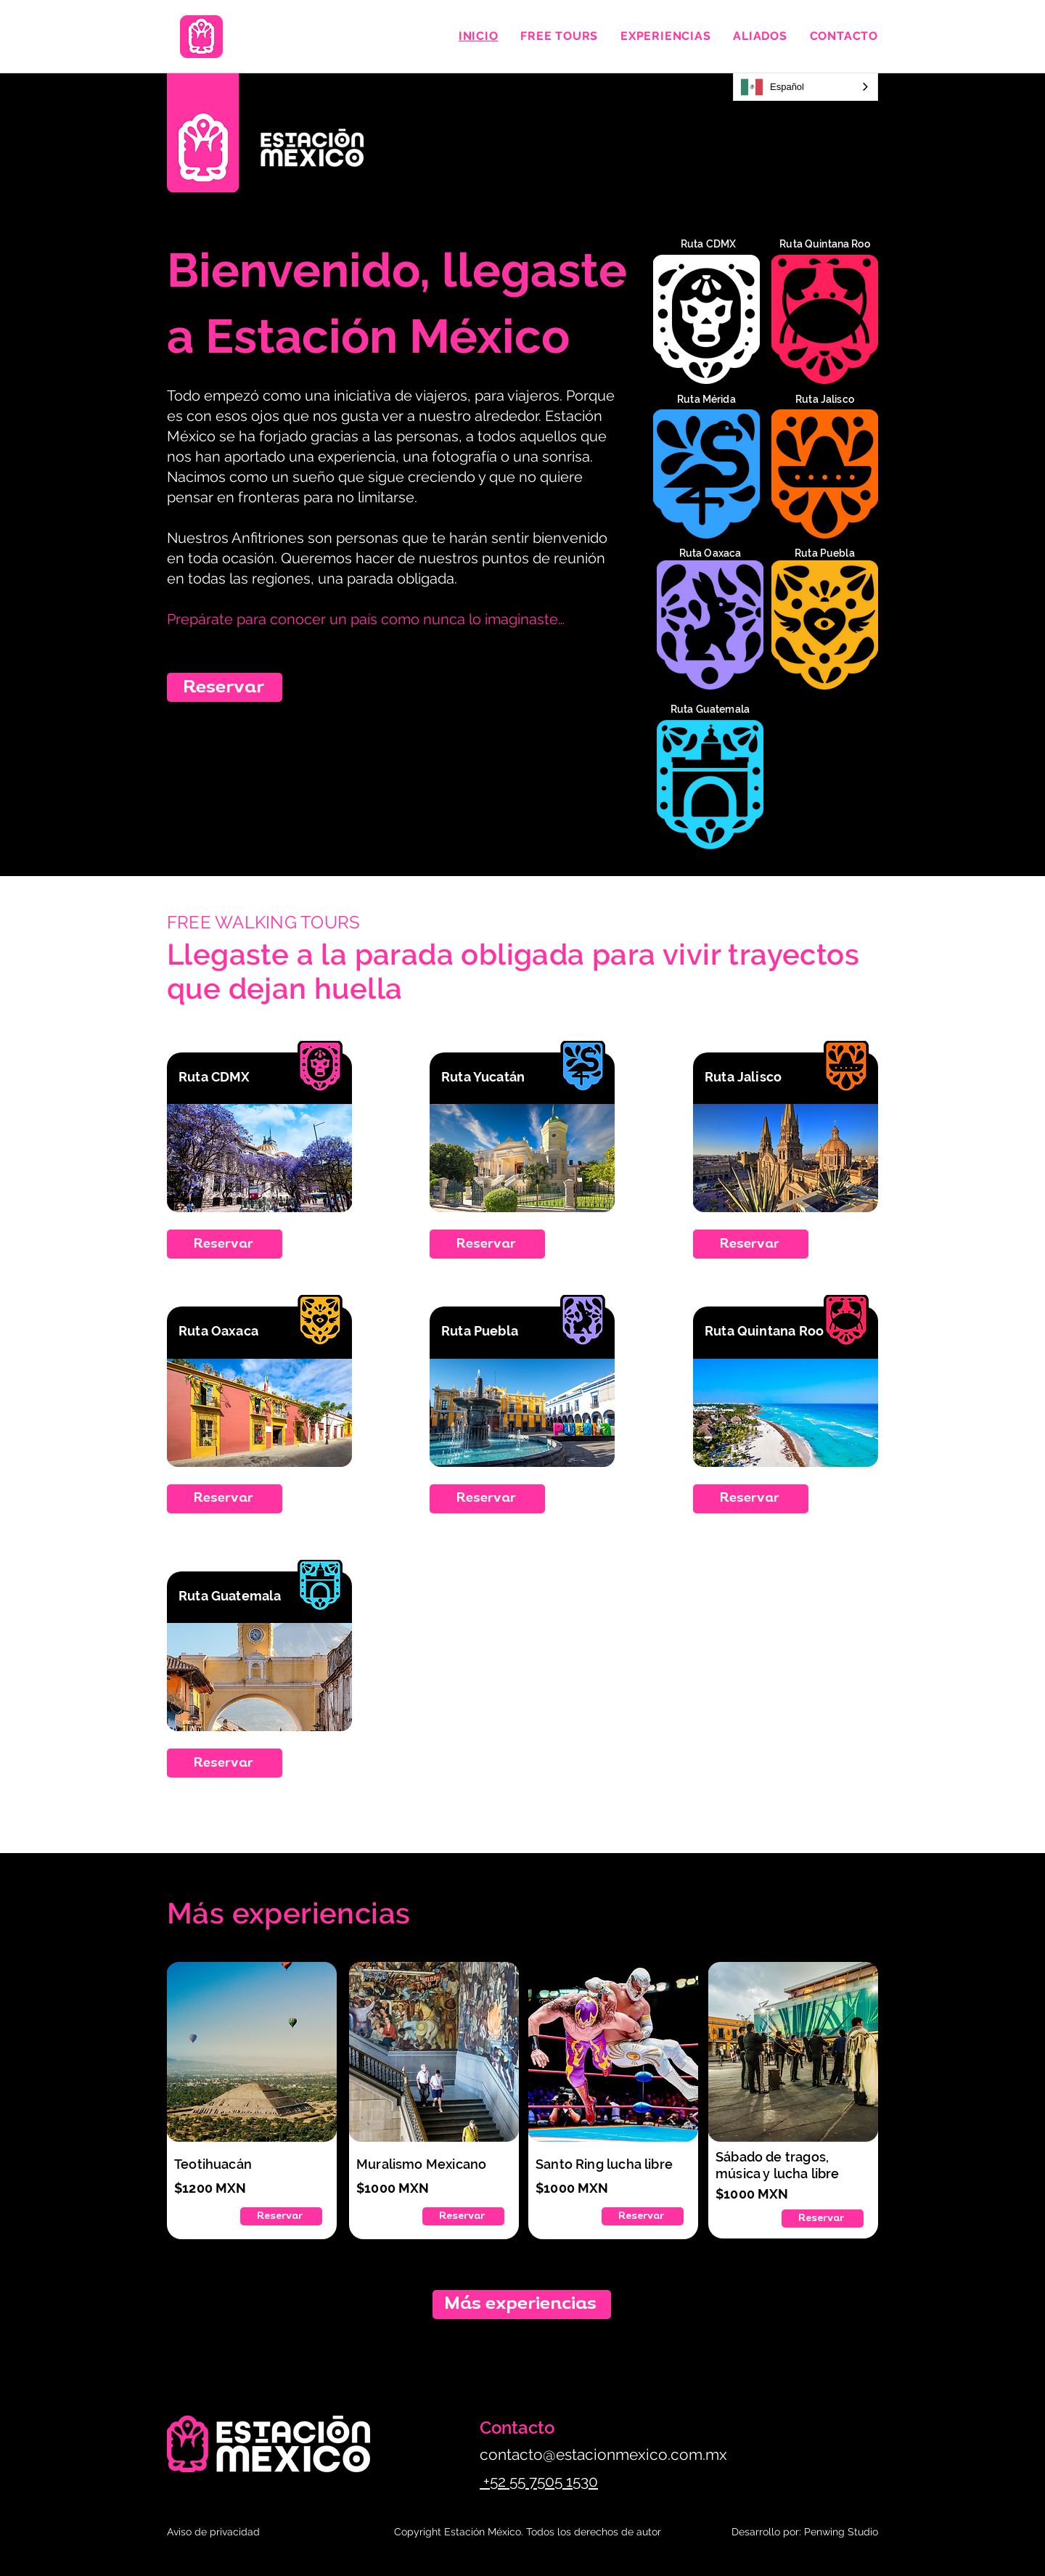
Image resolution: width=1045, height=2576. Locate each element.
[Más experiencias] (522, 2304)
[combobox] (805, 87)
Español (772, 87)
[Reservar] (224, 687)
